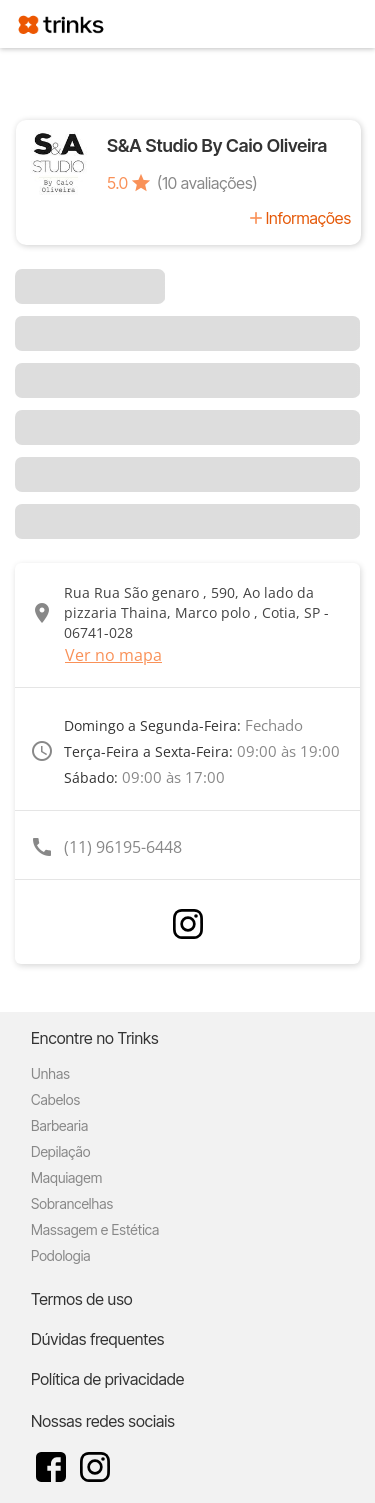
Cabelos (55, 1099)
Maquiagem (66, 1177)
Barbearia (59, 1125)
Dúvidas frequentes (97, 1339)
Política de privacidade (107, 1379)
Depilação (60, 1151)
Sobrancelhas (72, 1203)
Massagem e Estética (95, 1229)
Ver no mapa (113, 655)
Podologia (61, 1255)
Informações (308, 218)
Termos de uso (82, 1299)
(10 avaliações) (207, 183)
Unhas (50, 1073)
